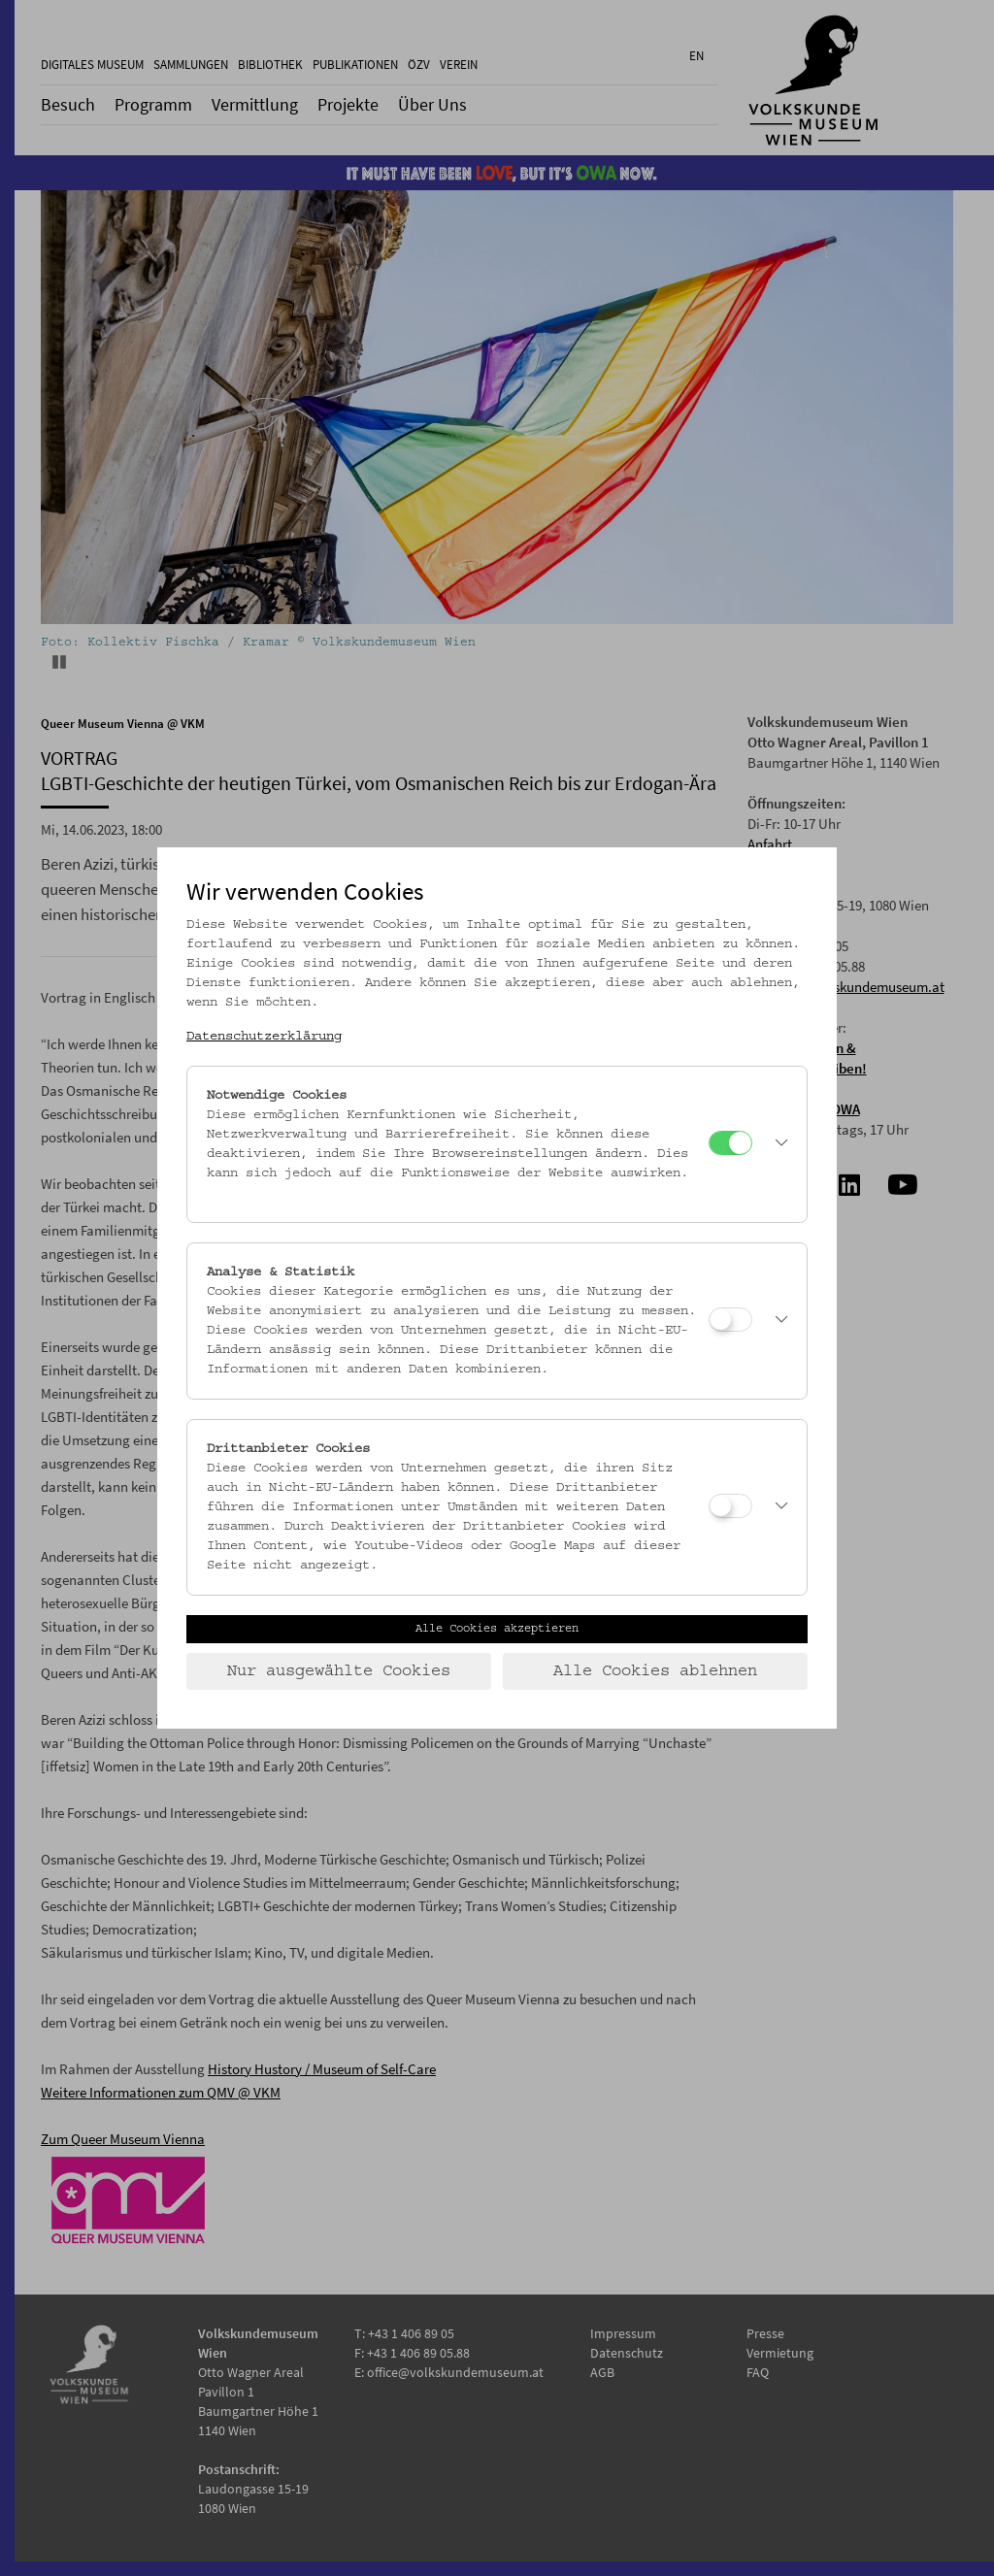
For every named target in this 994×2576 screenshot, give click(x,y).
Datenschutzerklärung (264, 1036)
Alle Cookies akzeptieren (497, 1629)
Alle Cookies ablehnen (655, 1671)
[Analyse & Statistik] (730, 1319)
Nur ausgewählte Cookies (338, 1671)
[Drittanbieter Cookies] (730, 1506)
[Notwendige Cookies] (730, 1143)
